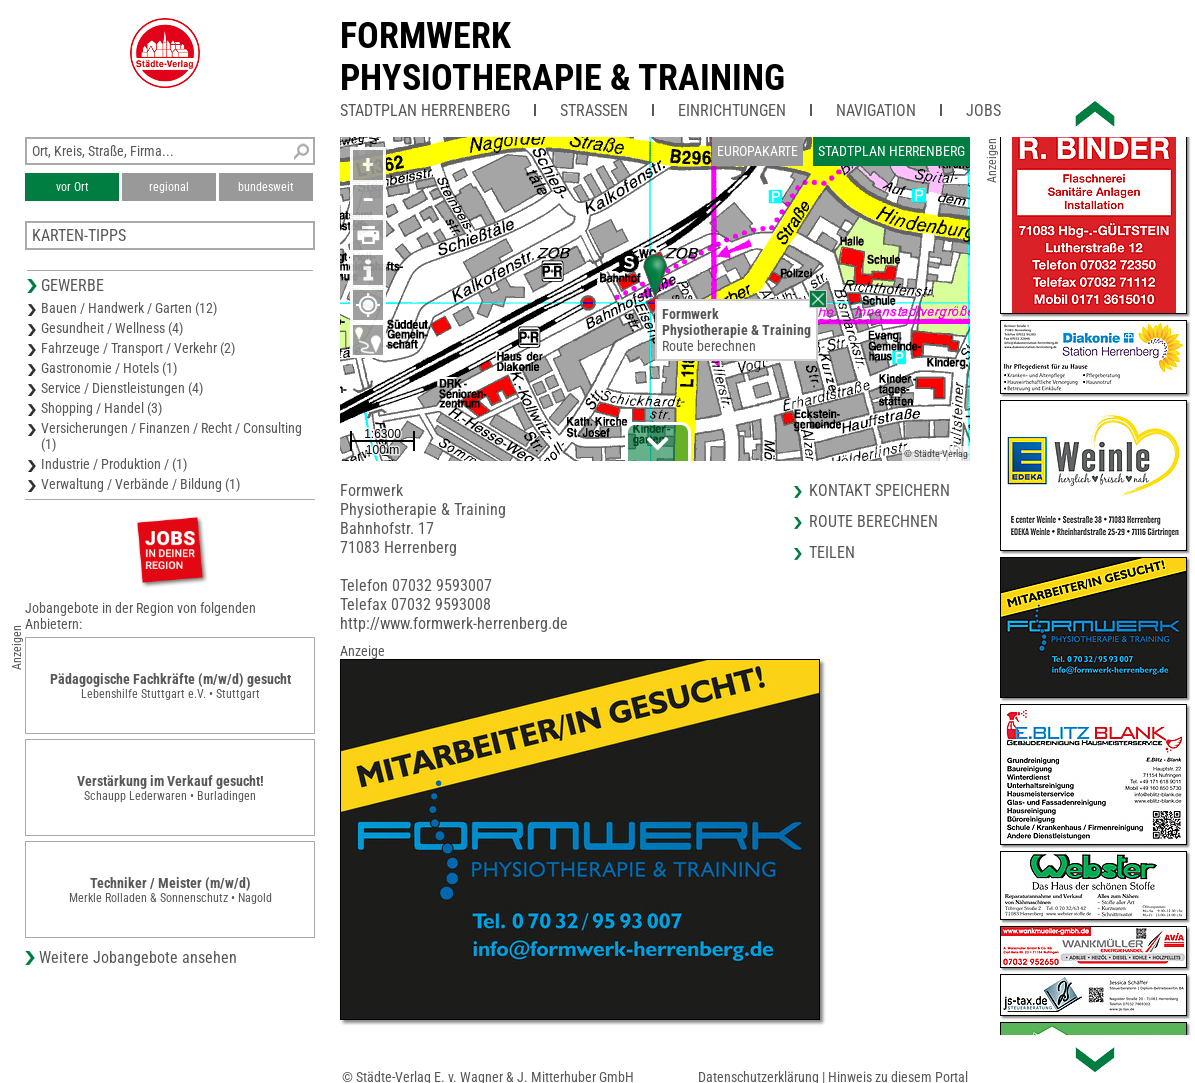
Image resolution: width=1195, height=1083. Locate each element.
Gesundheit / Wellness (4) (112, 328)
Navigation (876, 110)
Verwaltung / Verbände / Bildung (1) (140, 484)
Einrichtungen (732, 110)
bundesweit (266, 187)
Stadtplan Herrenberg (425, 110)
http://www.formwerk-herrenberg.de (454, 623)
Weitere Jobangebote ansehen (138, 957)
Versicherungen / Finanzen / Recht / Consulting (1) (171, 436)
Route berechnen (709, 346)
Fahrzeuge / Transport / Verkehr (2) (138, 348)
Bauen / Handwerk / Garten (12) (129, 308)
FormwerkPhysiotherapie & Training (562, 57)
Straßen (594, 110)
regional (169, 187)
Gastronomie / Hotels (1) (109, 368)
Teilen (832, 552)
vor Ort (72, 187)
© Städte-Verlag (936, 453)
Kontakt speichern (879, 490)
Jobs (983, 110)
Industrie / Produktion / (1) (114, 464)
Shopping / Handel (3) (101, 408)
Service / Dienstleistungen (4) (122, 388)
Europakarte (757, 151)
